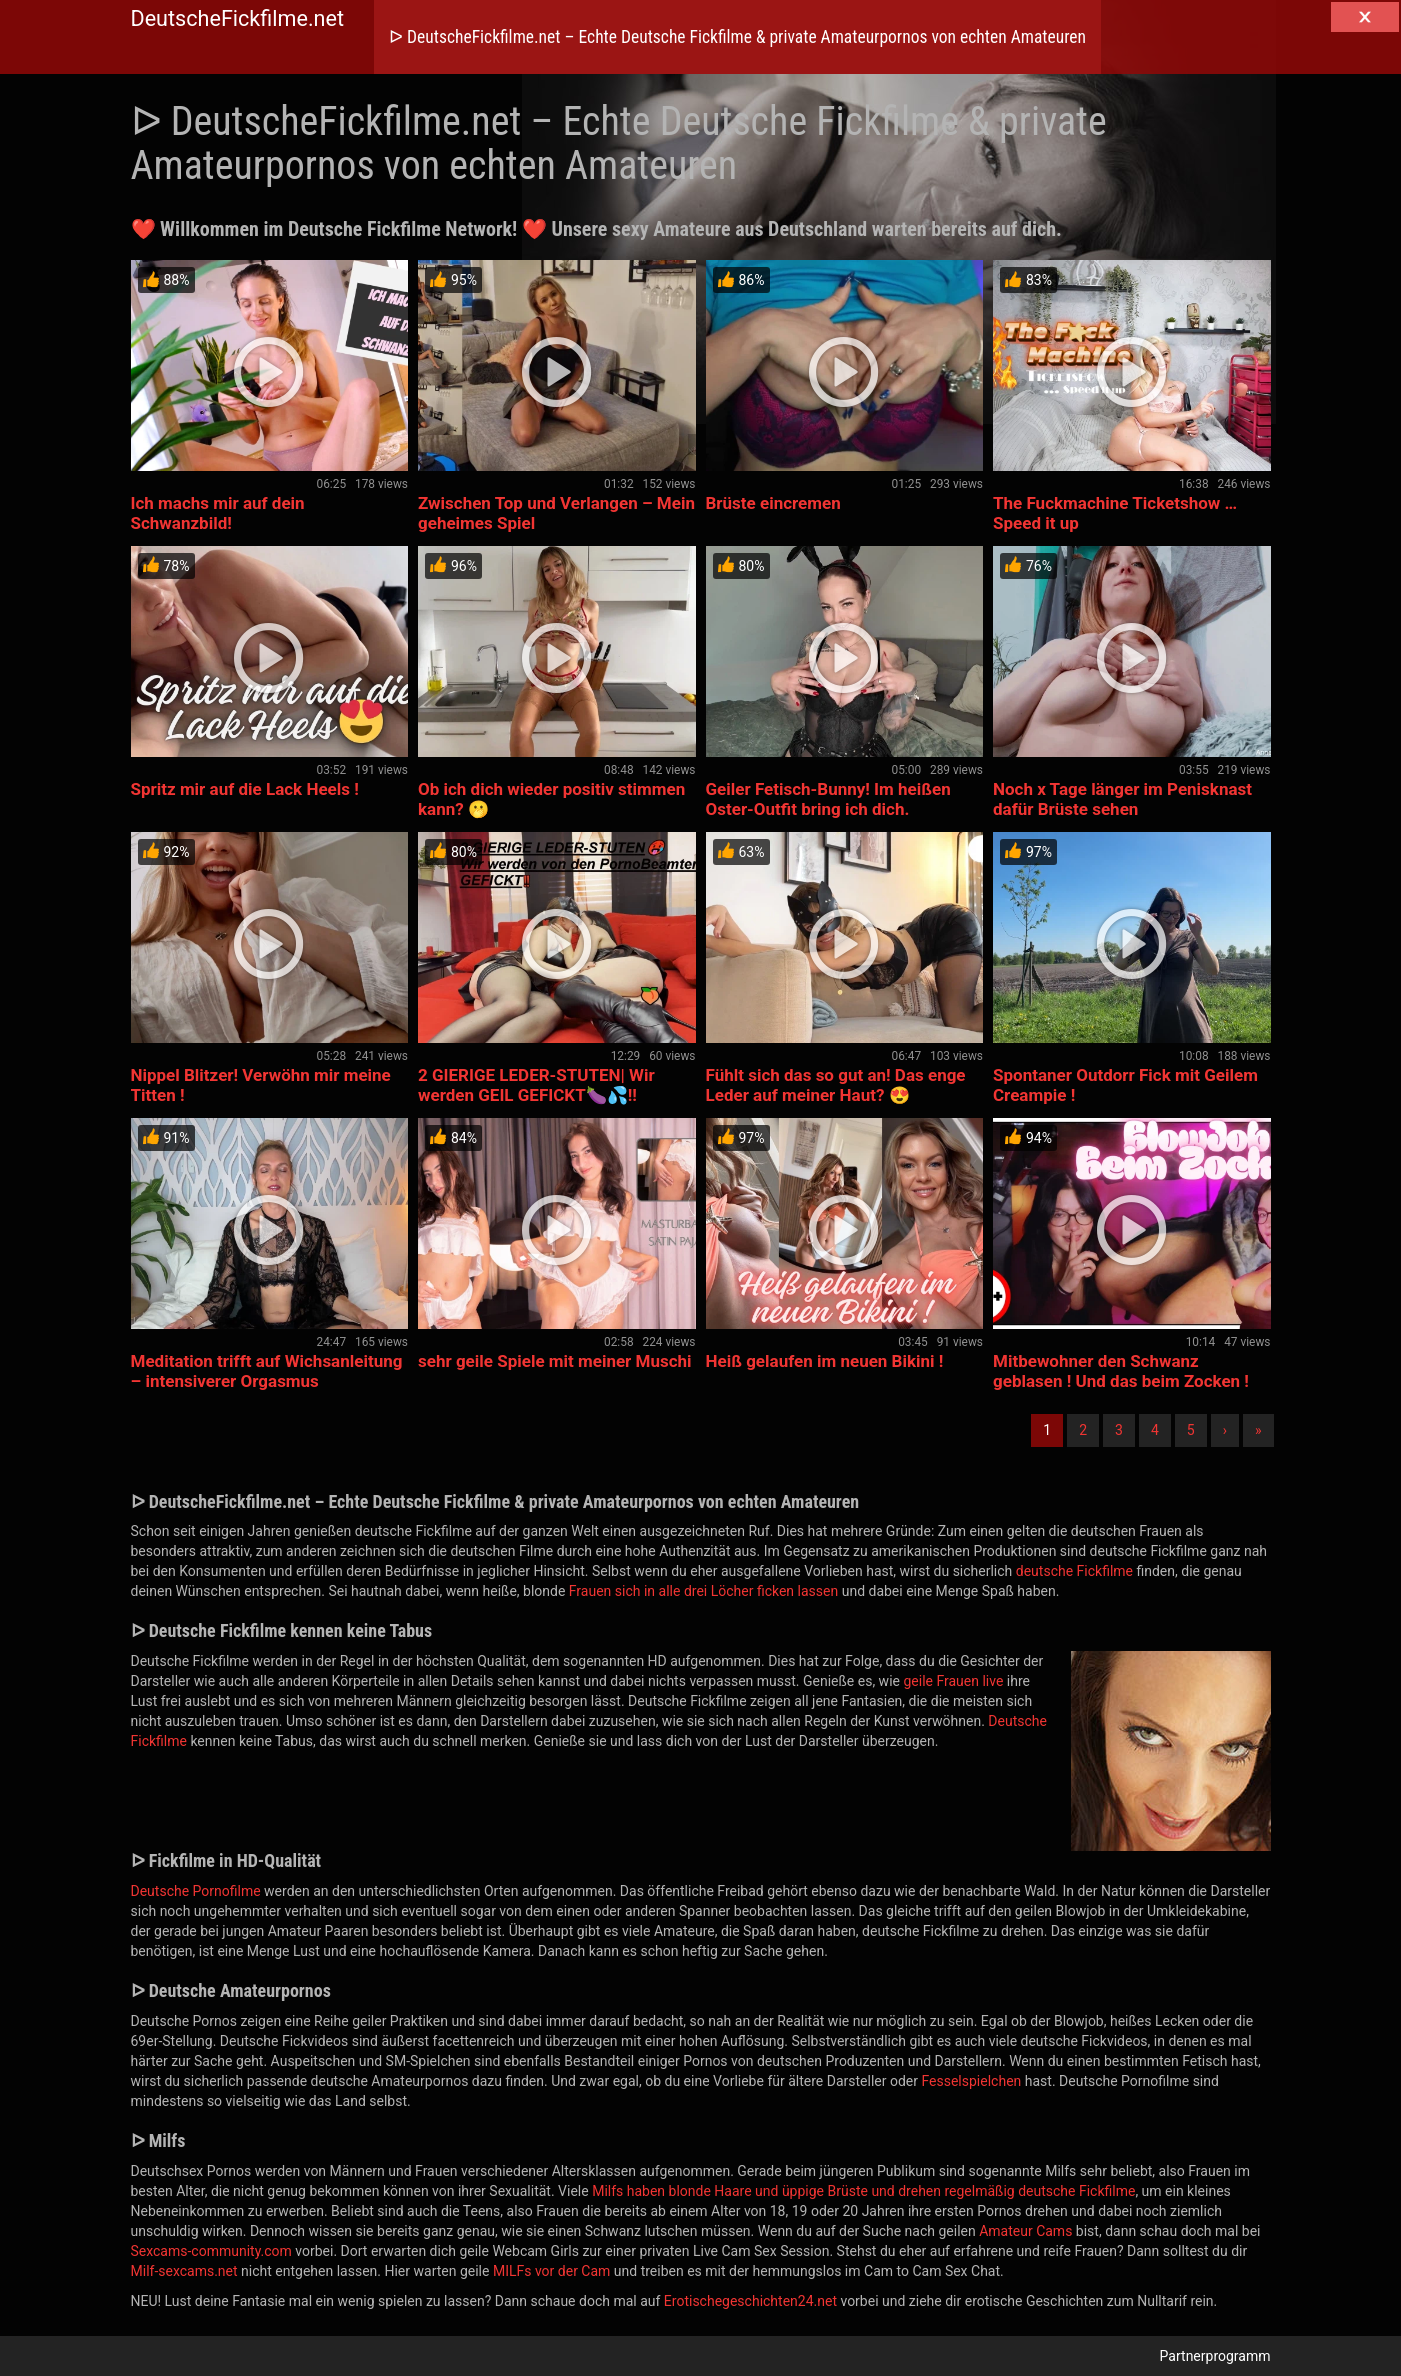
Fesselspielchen (971, 2081)
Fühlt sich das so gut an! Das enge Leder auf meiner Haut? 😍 (836, 1085)
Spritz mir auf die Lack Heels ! (245, 789)
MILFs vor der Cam (551, 2271)
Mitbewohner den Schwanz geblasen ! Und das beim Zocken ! (1121, 1371)
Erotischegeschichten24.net (750, 2301)
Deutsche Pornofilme (196, 1891)
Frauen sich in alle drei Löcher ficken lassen (703, 1591)
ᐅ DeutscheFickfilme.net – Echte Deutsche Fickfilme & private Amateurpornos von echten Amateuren (737, 37)
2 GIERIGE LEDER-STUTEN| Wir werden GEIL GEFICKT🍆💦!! (536, 1085)
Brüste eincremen (773, 503)
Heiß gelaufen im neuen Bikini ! (825, 1361)
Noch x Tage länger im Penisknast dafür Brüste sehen (1122, 799)
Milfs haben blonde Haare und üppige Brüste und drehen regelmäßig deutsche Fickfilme (863, 2191)
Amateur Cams (1025, 2231)
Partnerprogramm (1215, 2356)
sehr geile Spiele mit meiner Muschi (555, 1361)
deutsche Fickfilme (1074, 1571)
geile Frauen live (953, 1681)
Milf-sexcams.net (184, 2271)
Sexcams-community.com (211, 2251)
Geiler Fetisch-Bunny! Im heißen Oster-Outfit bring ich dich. (828, 799)
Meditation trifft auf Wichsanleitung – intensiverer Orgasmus (267, 1371)
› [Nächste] (1225, 1430)
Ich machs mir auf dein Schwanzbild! (218, 513)
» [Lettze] (1258, 1430)
